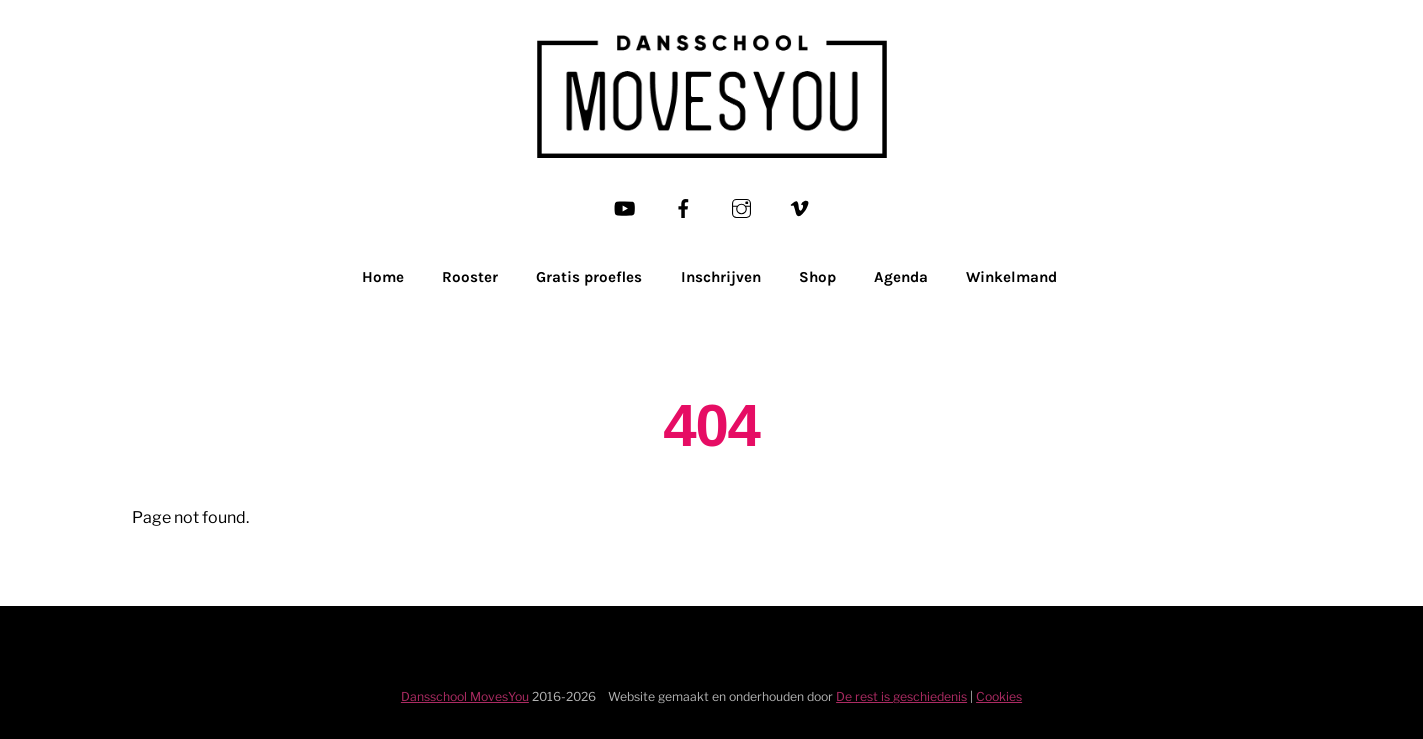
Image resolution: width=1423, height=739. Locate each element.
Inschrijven (721, 277)
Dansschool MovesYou (465, 696)
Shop (817, 277)
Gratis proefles (589, 277)
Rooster (470, 277)
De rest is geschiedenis (901, 696)
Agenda (901, 277)
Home (383, 277)
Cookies (999, 696)
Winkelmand (1011, 277)
